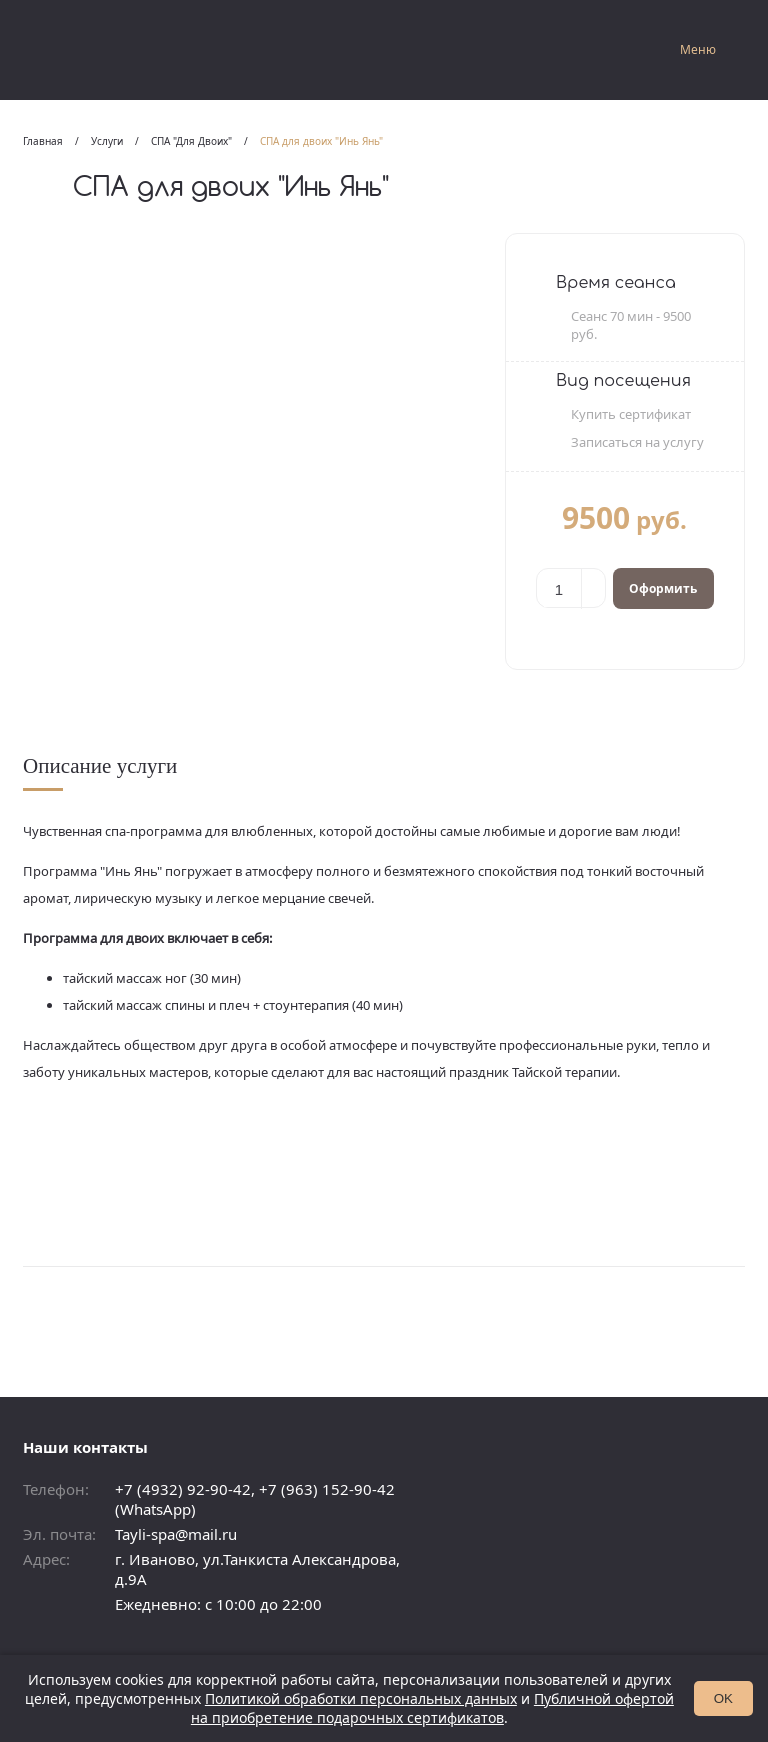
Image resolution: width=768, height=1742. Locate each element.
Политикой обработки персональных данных (361, 1698)
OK (723, 1698)
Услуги (107, 141)
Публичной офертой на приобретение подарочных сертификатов (432, 1708)
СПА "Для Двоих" (191, 141)
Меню (698, 49)
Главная (43, 141)
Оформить (663, 588)
